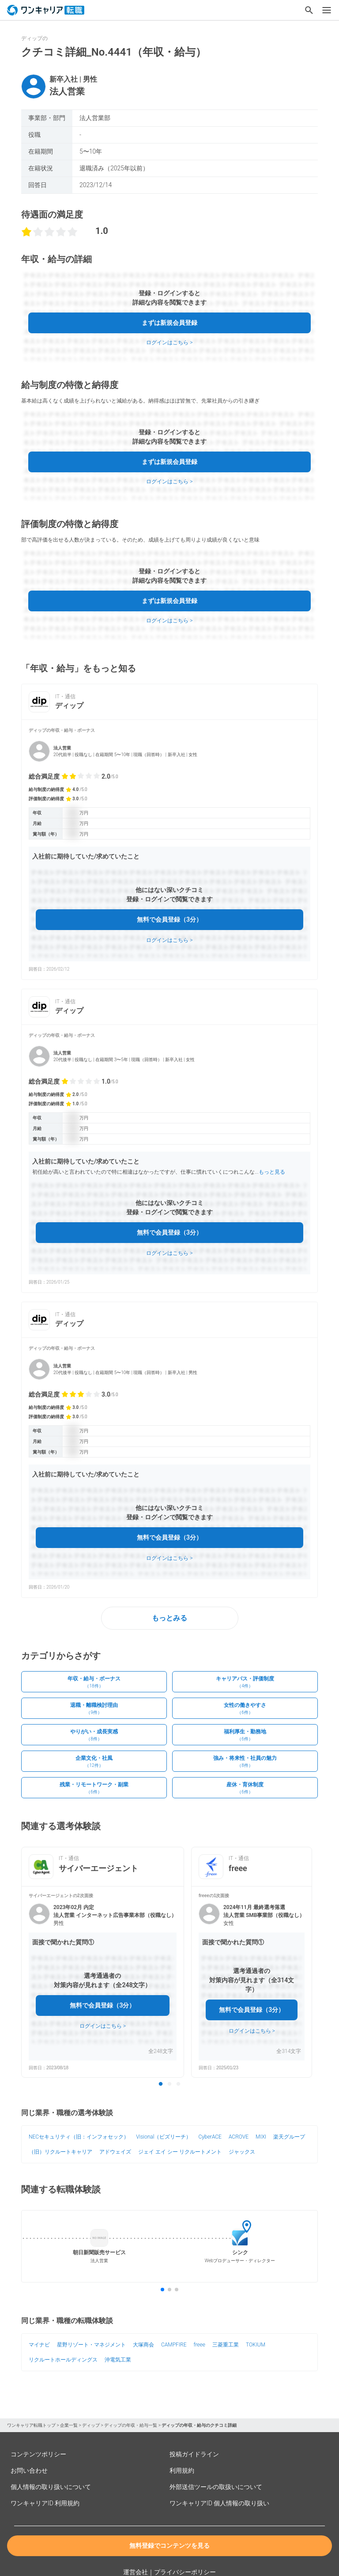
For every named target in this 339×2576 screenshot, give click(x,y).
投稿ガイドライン (194, 2454)
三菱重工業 (225, 2345)
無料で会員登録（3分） (169, 919)
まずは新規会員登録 (169, 322)
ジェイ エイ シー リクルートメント (180, 2152)
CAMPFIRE (173, 2345)
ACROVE (239, 2137)
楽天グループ (289, 2137)
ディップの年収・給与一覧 (130, 2425)
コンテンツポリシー (38, 2454)
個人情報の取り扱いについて (51, 2486)
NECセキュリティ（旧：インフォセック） (79, 2137)
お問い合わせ (29, 2470)
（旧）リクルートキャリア (60, 2152)
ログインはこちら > (169, 342)
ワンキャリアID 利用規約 (45, 2503)
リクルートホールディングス (63, 2360)
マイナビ (39, 2345)
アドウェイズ (115, 2152)
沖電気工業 (118, 2360)
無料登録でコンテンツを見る (169, 2545)
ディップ (91, 2425)
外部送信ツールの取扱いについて (216, 2486)
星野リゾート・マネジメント (91, 2345)
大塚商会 (143, 2345)
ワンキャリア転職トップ (31, 2425)
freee (199, 2345)
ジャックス (242, 2152)
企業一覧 (69, 2425)
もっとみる (169, 1618)
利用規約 (182, 2470)
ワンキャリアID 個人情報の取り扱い (219, 2503)
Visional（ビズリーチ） (163, 2137)
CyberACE (209, 2137)
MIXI (261, 2137)
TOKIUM (255, 2345)
